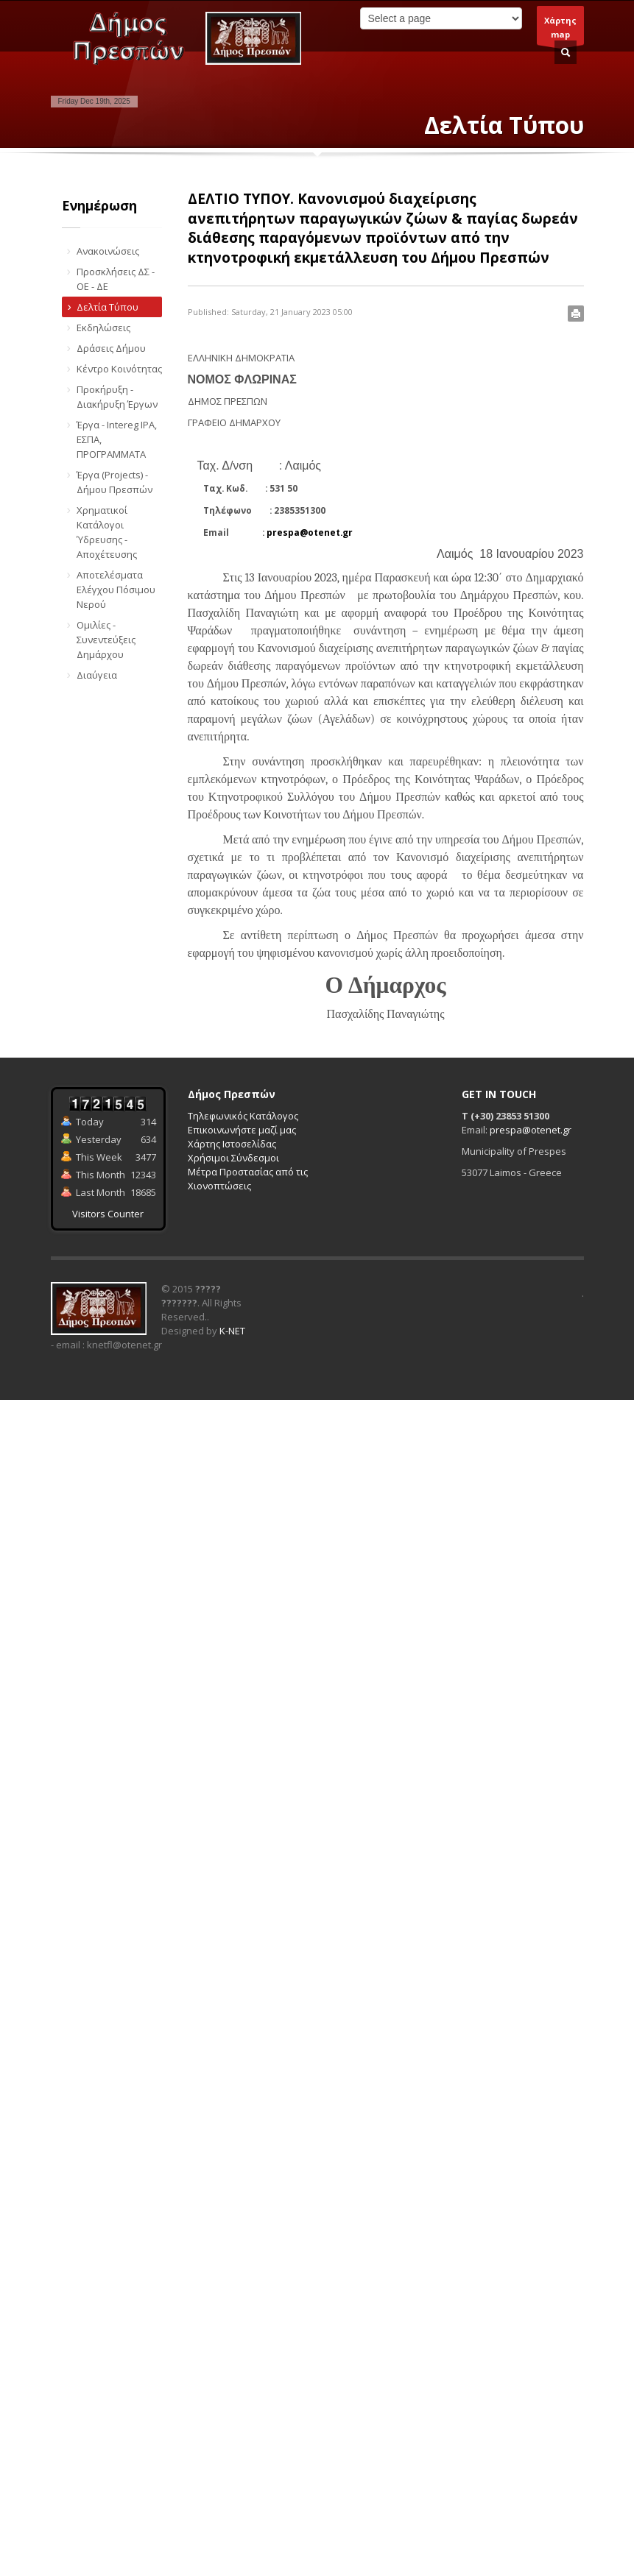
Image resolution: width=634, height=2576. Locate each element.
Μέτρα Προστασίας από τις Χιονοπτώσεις (248, 1178)
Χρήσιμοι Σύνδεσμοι (233, 1157)
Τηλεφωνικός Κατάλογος (243, 1115)
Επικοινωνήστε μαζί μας (242, 1129)
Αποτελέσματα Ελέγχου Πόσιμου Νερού (116, 589)
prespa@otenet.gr (310, 532)
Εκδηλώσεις (103, 327)
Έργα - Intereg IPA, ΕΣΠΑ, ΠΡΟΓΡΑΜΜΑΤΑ (117, 439)
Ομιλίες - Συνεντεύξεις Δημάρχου (106, 639)
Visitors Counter (108, 1213)
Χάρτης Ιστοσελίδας (232, 1143)
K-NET (232, 1330)
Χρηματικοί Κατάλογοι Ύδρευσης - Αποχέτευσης (107, 532)
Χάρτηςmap (560, 30)
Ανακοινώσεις (108, 251)
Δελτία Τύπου (107, 307)
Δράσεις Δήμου (111, 348)
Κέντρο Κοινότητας (119, 368)
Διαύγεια (97, 675)
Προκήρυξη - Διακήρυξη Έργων (117, 397)
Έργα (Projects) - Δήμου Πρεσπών (114, 482)
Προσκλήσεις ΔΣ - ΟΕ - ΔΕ (116, 279)
